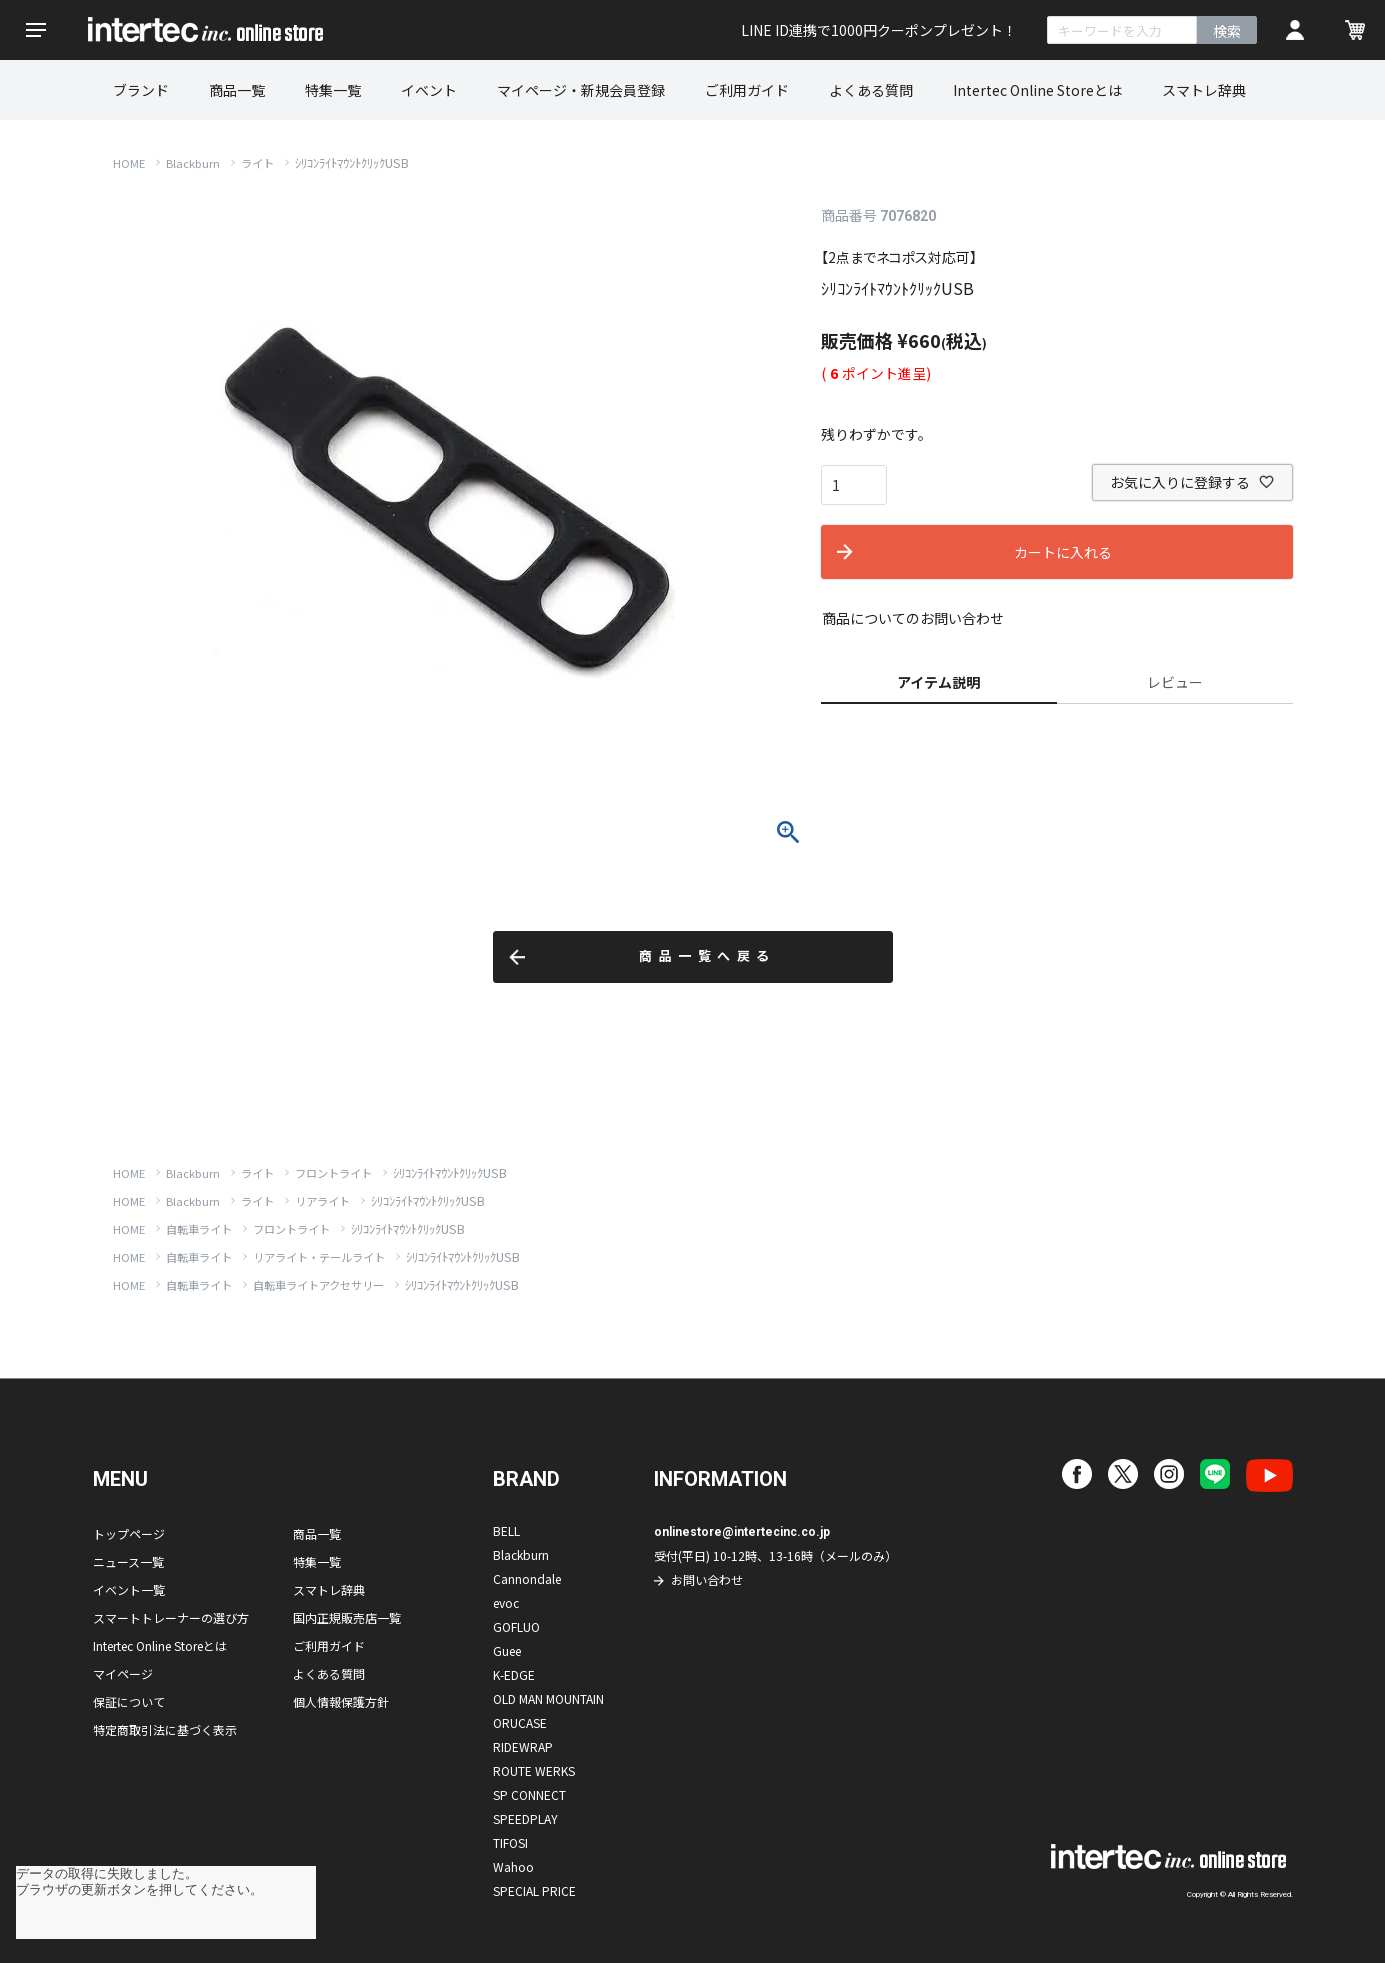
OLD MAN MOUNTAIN (548, 1698)
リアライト (322, 1201)
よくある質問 (871, 90)
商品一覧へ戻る (707, 956)
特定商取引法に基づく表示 (165, 1729)
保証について (129, 1701)
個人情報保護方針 (341, 1701)
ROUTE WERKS (534, 1770)
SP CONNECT (529, 1794)
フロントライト (333, 1173)
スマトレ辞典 (1204, 90)
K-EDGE (514, 1674)
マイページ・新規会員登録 (581, 90)
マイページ (123, 1673)
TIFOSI (510, 1842)
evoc (506, 1602)
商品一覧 (237, 90)
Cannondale (527, 1578)
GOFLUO (516, 1626)
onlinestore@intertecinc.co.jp (742, 1532)
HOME (129, 163)
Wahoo (513, 1866)
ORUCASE (520, 1722)
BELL (506, 1530)
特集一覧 (333, 90)
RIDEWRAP (523, 1746)
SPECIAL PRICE (534, 1890)
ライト (257, 163)
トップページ (129, 1533)
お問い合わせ (707, 1579)
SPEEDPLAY (525, 1818)
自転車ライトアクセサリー (318, 1285)
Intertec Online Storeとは (1037, 90)
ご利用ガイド (747, 90)
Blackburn (193, 163)
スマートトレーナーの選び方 (171, 1617)
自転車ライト (199, 1229)
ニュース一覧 (128, 1561)
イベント (429, 90)
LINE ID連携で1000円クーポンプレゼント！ (879, 30)
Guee (507, 1650)
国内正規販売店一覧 (347, 1617)
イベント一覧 (129, 1589)
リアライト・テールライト (319, 1257)
